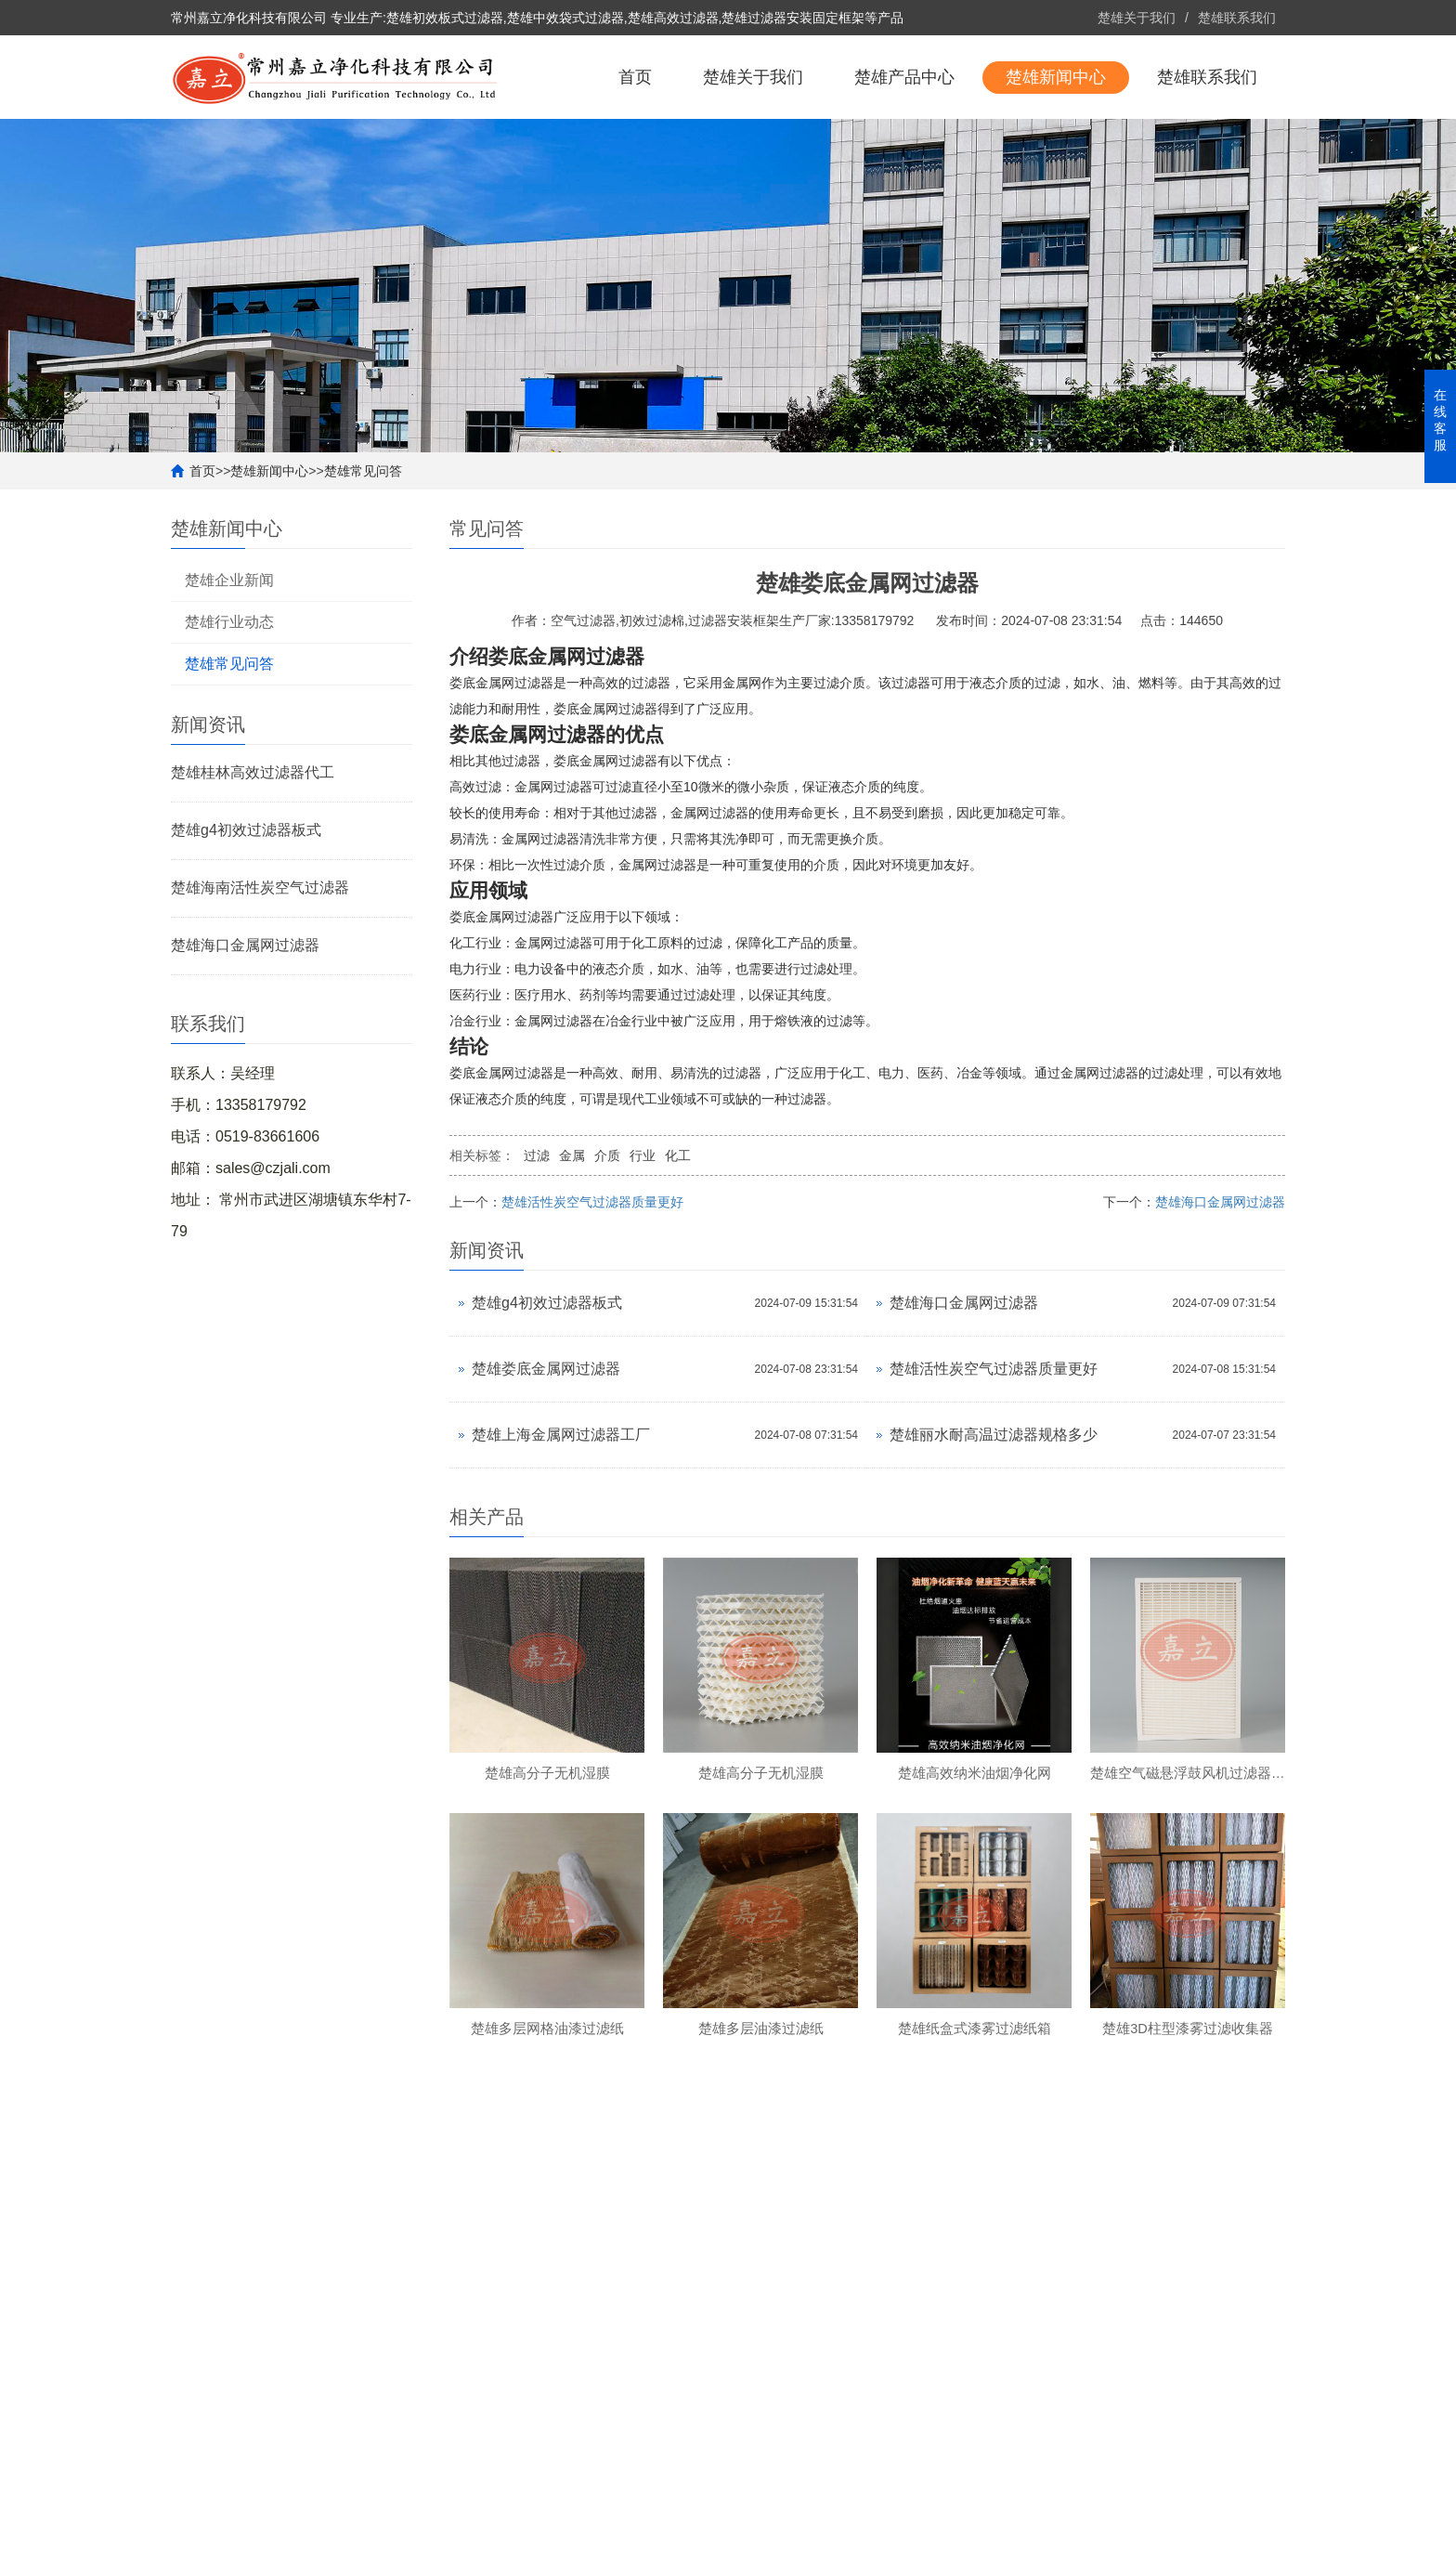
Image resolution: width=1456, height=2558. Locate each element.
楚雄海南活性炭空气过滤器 (260, 971)
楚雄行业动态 (229, 705)
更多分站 (1259, 2534)
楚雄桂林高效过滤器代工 (252, 856)
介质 (607, 1239)
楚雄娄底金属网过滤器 (546, 1452)
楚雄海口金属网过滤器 (245, 1029)
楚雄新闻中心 (1056, 160)
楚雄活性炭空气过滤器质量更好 (592, 1285)
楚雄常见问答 (363, 554)
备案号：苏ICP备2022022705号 (532, 2534)
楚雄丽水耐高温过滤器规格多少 (994, 1518)
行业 (643, 1239)
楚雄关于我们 (1137, 17)
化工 (678, 1239)
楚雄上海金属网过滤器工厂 (561, 1518)
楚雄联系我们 (1237, 17)
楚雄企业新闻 (229, 664)
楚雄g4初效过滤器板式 (246, 913)
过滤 (537, 1239)
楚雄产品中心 (904, 160)
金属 (572, 1239)
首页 (635, 160)
